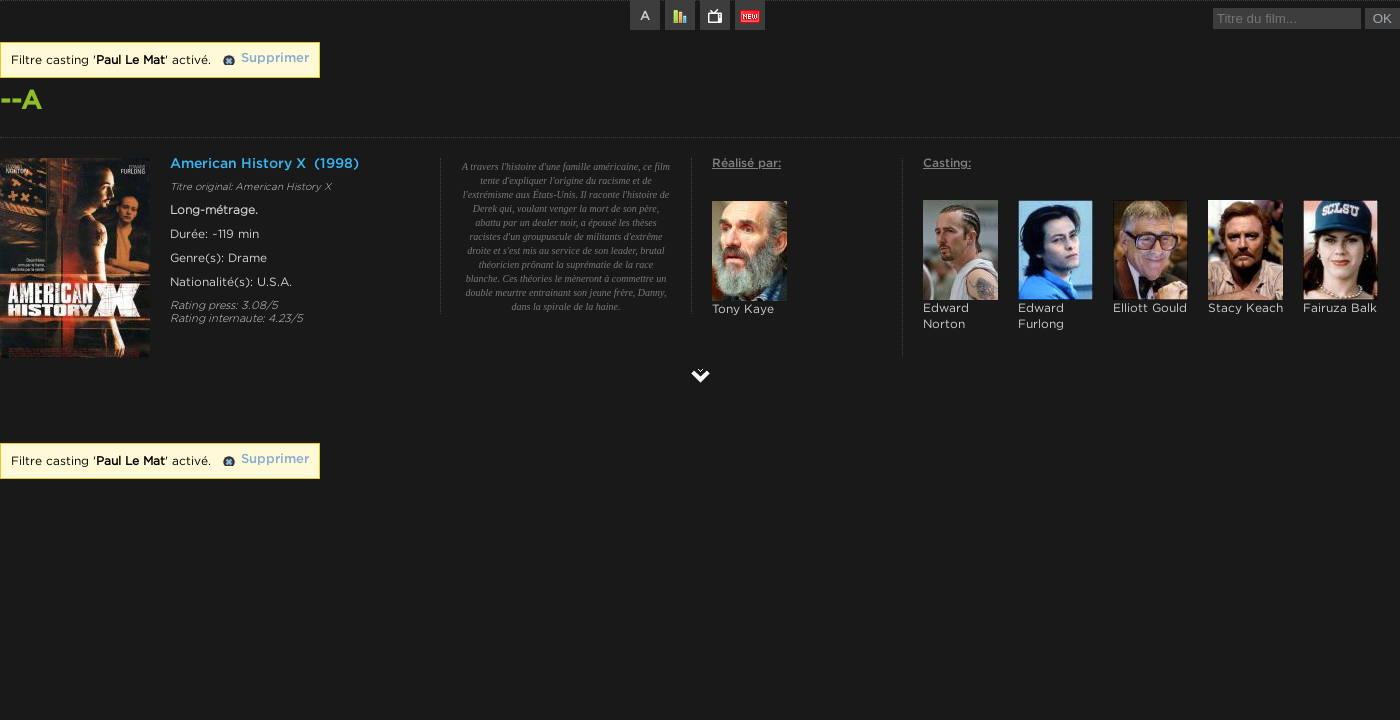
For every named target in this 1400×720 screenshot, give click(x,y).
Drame (247, 258)
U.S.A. (274, 282)
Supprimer (275, 58)
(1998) (336, 164)
